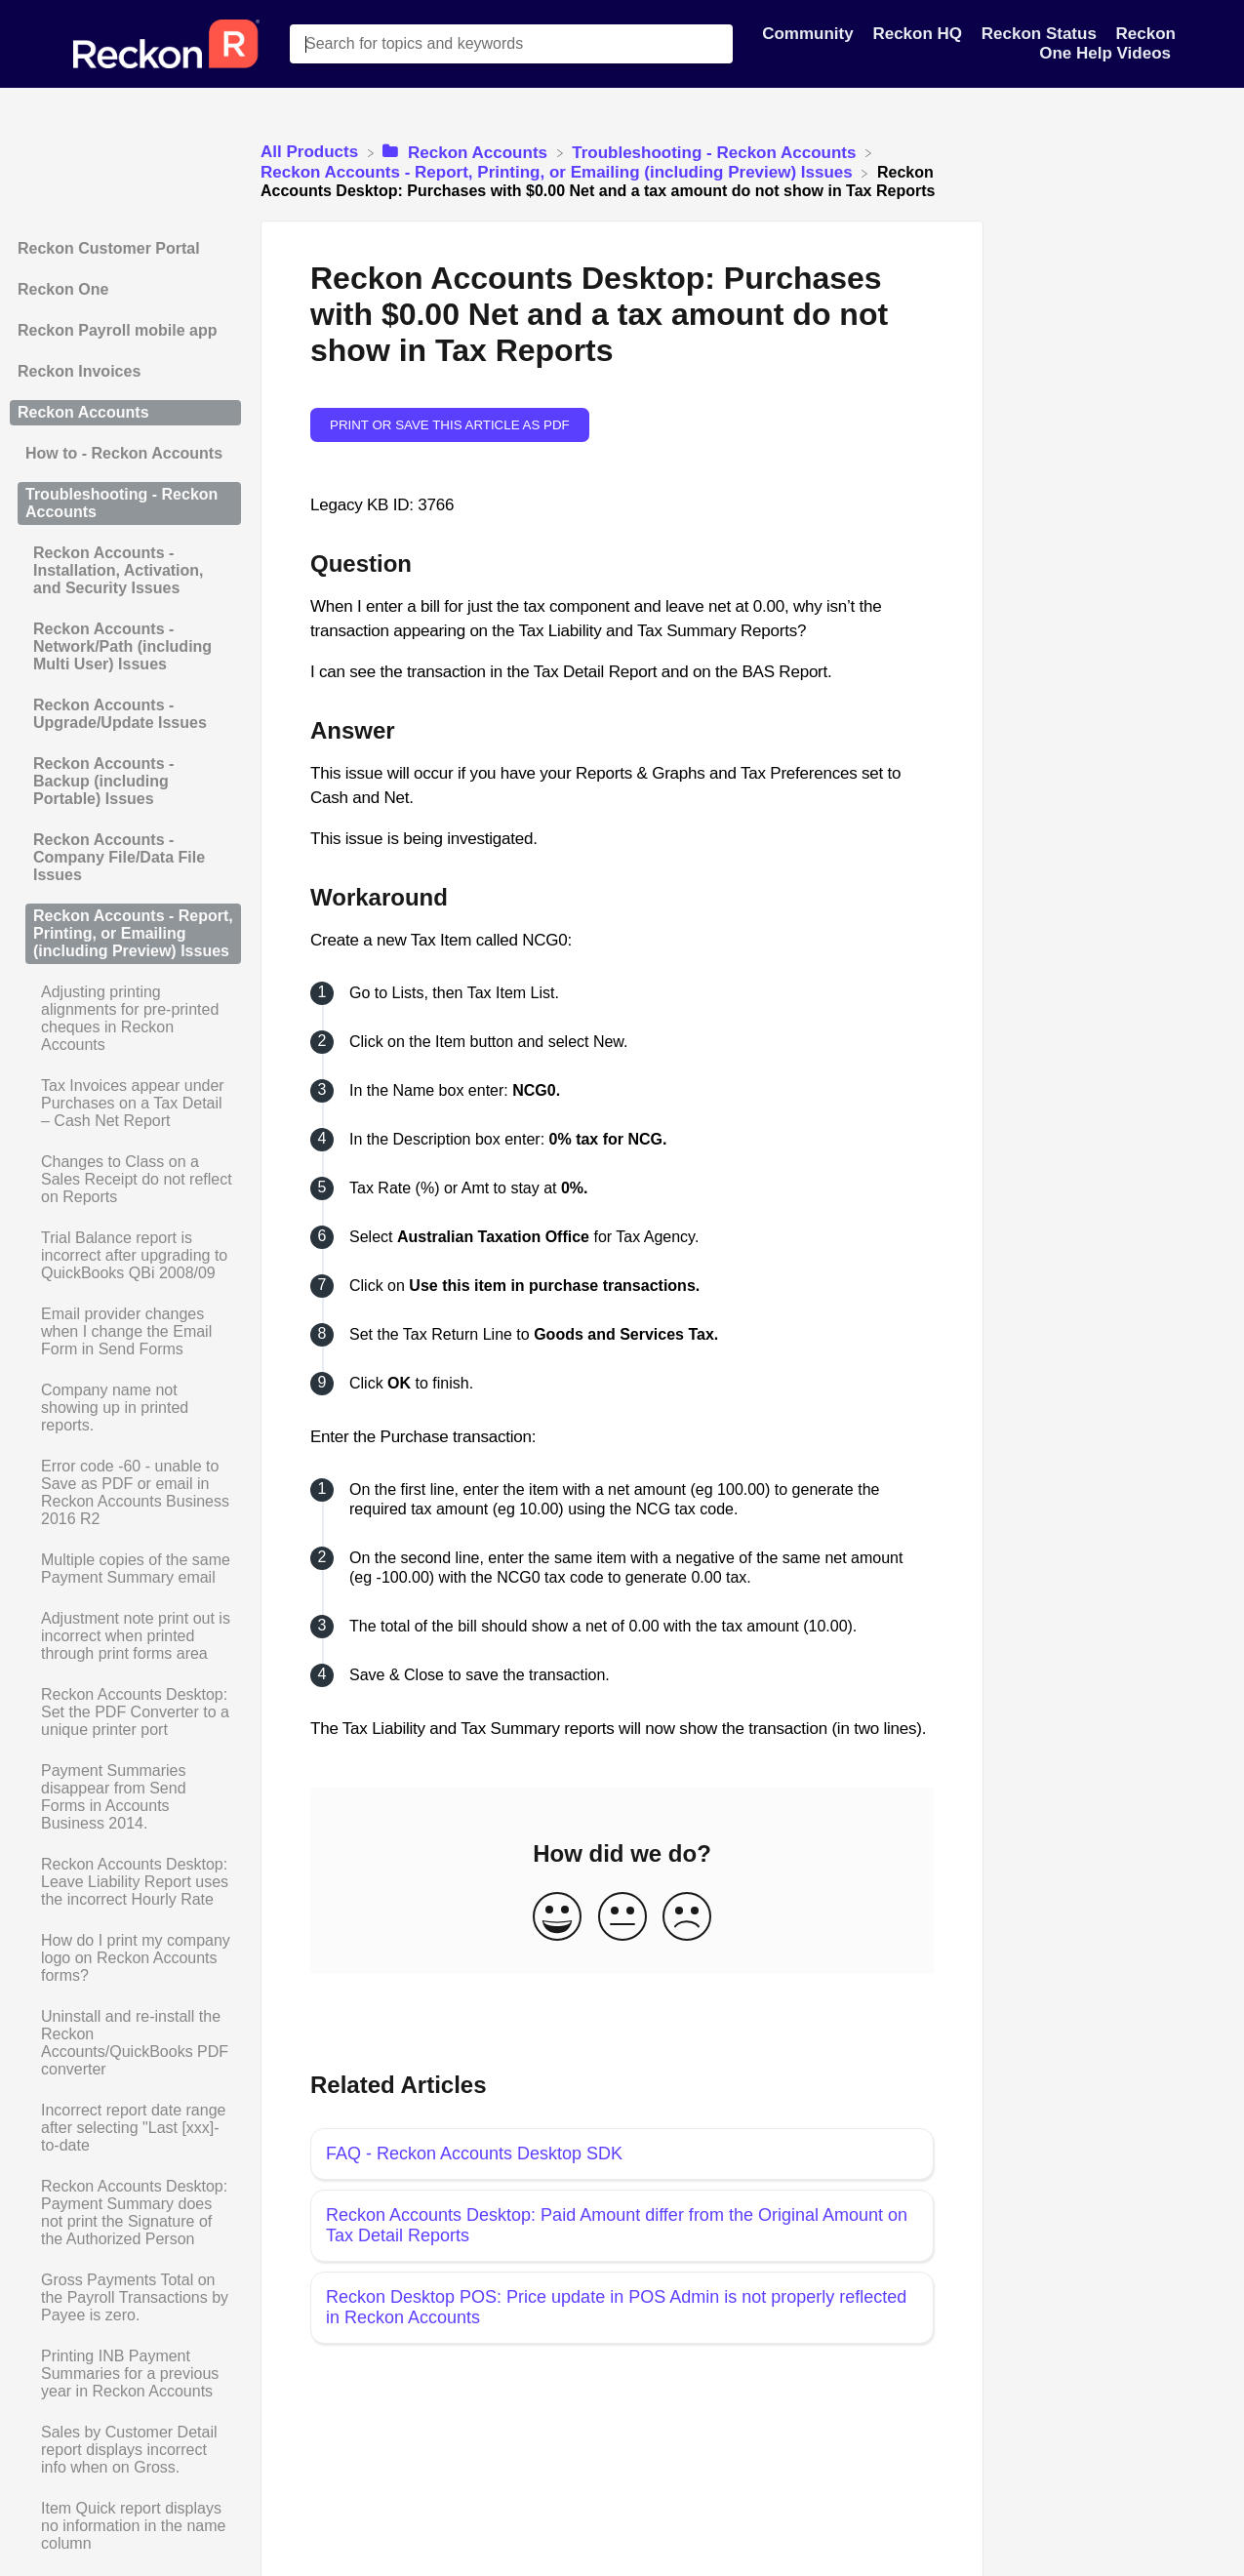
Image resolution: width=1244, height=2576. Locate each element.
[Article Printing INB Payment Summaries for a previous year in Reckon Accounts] (125, 2374)
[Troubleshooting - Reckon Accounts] (716, 151)
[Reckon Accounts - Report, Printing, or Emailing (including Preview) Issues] (559, 172)
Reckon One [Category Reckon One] (63, 289)
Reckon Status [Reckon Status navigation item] (1042, 33)
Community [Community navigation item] (810, 33)
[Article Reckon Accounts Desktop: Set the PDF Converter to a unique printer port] (125, 1712)
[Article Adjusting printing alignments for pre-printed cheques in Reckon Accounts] (125, 1019)
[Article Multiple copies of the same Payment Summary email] (125, 1569)
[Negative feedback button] (687, 1918)
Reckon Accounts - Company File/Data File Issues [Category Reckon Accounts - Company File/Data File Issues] (119, 857)
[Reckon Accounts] (466, 151)
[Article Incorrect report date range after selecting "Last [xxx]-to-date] (125, 2128)
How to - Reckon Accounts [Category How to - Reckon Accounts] (123, 453)
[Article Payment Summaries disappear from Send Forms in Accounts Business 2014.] (125, 1797)
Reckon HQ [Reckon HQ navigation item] (919, 33)
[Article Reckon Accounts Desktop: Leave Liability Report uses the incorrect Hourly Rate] (125, 1882)
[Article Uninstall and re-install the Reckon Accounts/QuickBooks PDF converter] (125, 2043)
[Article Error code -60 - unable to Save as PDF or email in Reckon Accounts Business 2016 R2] (125, 1493)
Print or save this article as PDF (450, 425)
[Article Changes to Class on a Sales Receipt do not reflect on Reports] (125, 1179)
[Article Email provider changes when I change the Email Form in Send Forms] (125, 1332)
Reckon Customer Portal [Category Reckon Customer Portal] (109, 248)
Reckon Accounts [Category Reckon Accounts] (83, 412)
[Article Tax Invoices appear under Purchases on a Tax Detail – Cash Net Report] (125, 1103)
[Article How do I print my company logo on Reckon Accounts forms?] (125, 1958)
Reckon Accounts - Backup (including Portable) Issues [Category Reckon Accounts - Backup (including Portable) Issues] (103, 781)
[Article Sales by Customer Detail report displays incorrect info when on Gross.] (125, 2450)
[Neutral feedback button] (622, 1918)
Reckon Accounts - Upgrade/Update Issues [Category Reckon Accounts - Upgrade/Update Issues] (120, 714)
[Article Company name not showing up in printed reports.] (125, 1408)
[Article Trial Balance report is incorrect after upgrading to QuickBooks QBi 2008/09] (125, 1256)
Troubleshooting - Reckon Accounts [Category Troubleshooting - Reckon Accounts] (121, 503)
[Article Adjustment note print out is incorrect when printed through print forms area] (125, 1636)
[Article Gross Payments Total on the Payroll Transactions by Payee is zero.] (125, 2298)
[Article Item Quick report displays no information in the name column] (125, 2526)
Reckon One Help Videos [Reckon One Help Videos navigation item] (1107, 43)
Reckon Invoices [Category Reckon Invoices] (79, 371)
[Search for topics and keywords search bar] (511, 43)
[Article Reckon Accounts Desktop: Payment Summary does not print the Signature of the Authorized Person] (125, 2213)
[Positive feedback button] (557, 1918)
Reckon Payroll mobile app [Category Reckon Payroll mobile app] (118, 330)
